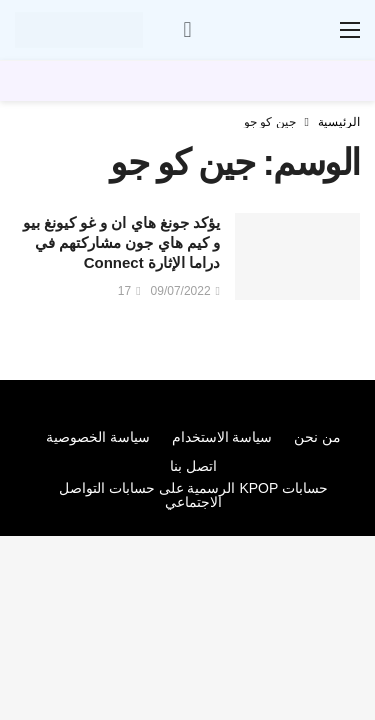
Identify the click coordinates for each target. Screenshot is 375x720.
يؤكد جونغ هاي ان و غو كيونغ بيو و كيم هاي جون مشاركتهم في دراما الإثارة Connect (121, 243)
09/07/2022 (185, 291)
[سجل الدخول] (188, 30)
